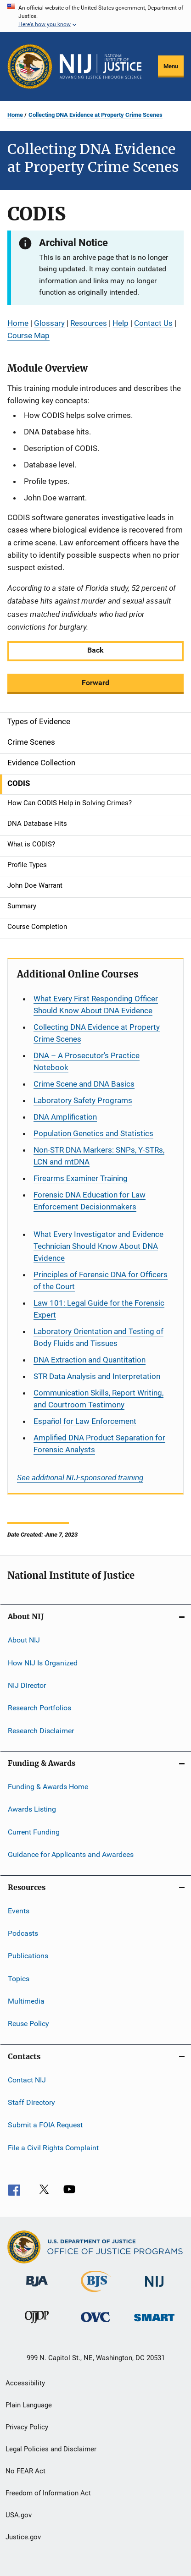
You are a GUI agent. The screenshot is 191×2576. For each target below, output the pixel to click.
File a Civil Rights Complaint (53, 2147)
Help (120, 323)
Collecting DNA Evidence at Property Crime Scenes (95, 114)
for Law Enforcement (85, 1421)
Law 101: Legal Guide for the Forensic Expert (99, 1308)
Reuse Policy (28, 2023)
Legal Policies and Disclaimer (51, 2449)
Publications (28, 1955)
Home (15, 114)
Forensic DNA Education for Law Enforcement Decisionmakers (90, 1200)
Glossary (49, 323)
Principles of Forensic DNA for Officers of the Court (101, 1280)
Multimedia (26, 2001)
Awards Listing (32, 1809)
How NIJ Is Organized (43, 1662)
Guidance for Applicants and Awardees (71, 1854)
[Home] (100, 66)
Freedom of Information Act (48, 2493)
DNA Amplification (65, 1116)
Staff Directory (31, 2102)
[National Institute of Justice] (154, 2288)
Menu (170, 66)
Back (95, 650)
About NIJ (24, 1640)
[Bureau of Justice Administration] (37, 2288)
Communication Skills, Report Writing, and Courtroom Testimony (98, 1398)
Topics (18, 1978)
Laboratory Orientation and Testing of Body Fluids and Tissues (98, 1337)
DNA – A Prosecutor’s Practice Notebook (87, 1061)
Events (18, 1910)
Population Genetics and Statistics (93, 1133)
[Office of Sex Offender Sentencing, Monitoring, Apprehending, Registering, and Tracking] (154, 2323)
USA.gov (19, 2515)
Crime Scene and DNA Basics (84, 1083)
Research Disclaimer (41, 1730)
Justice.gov (23, 2537)
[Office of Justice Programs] (29, 66)
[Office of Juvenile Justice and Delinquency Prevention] (37, 2325)
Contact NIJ (27, 2080)
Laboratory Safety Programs (83, 1100)
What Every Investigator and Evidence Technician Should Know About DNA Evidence (98, 1246)
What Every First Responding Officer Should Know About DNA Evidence (96, 1004)
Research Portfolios (39, 1707)
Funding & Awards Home (48, 1786)
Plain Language (29, 2405)
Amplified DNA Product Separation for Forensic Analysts (99, 1443)
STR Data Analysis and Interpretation (97, 1376)
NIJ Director (27, 1685)
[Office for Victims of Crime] (95, 2323)
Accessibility (25, 2383)
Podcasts (23, 1933)
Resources (88, 323)
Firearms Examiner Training (81, 1178)
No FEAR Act (25, 2471)
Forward (95, 682)
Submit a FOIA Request (45, 2124)
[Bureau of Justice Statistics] (96, 2293)
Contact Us (153, 323)
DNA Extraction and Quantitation (90, 1359)
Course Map (28, 335)
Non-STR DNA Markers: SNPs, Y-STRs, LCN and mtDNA (99, 1155)
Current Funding (34, 1832)
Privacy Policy (27, 2427)
